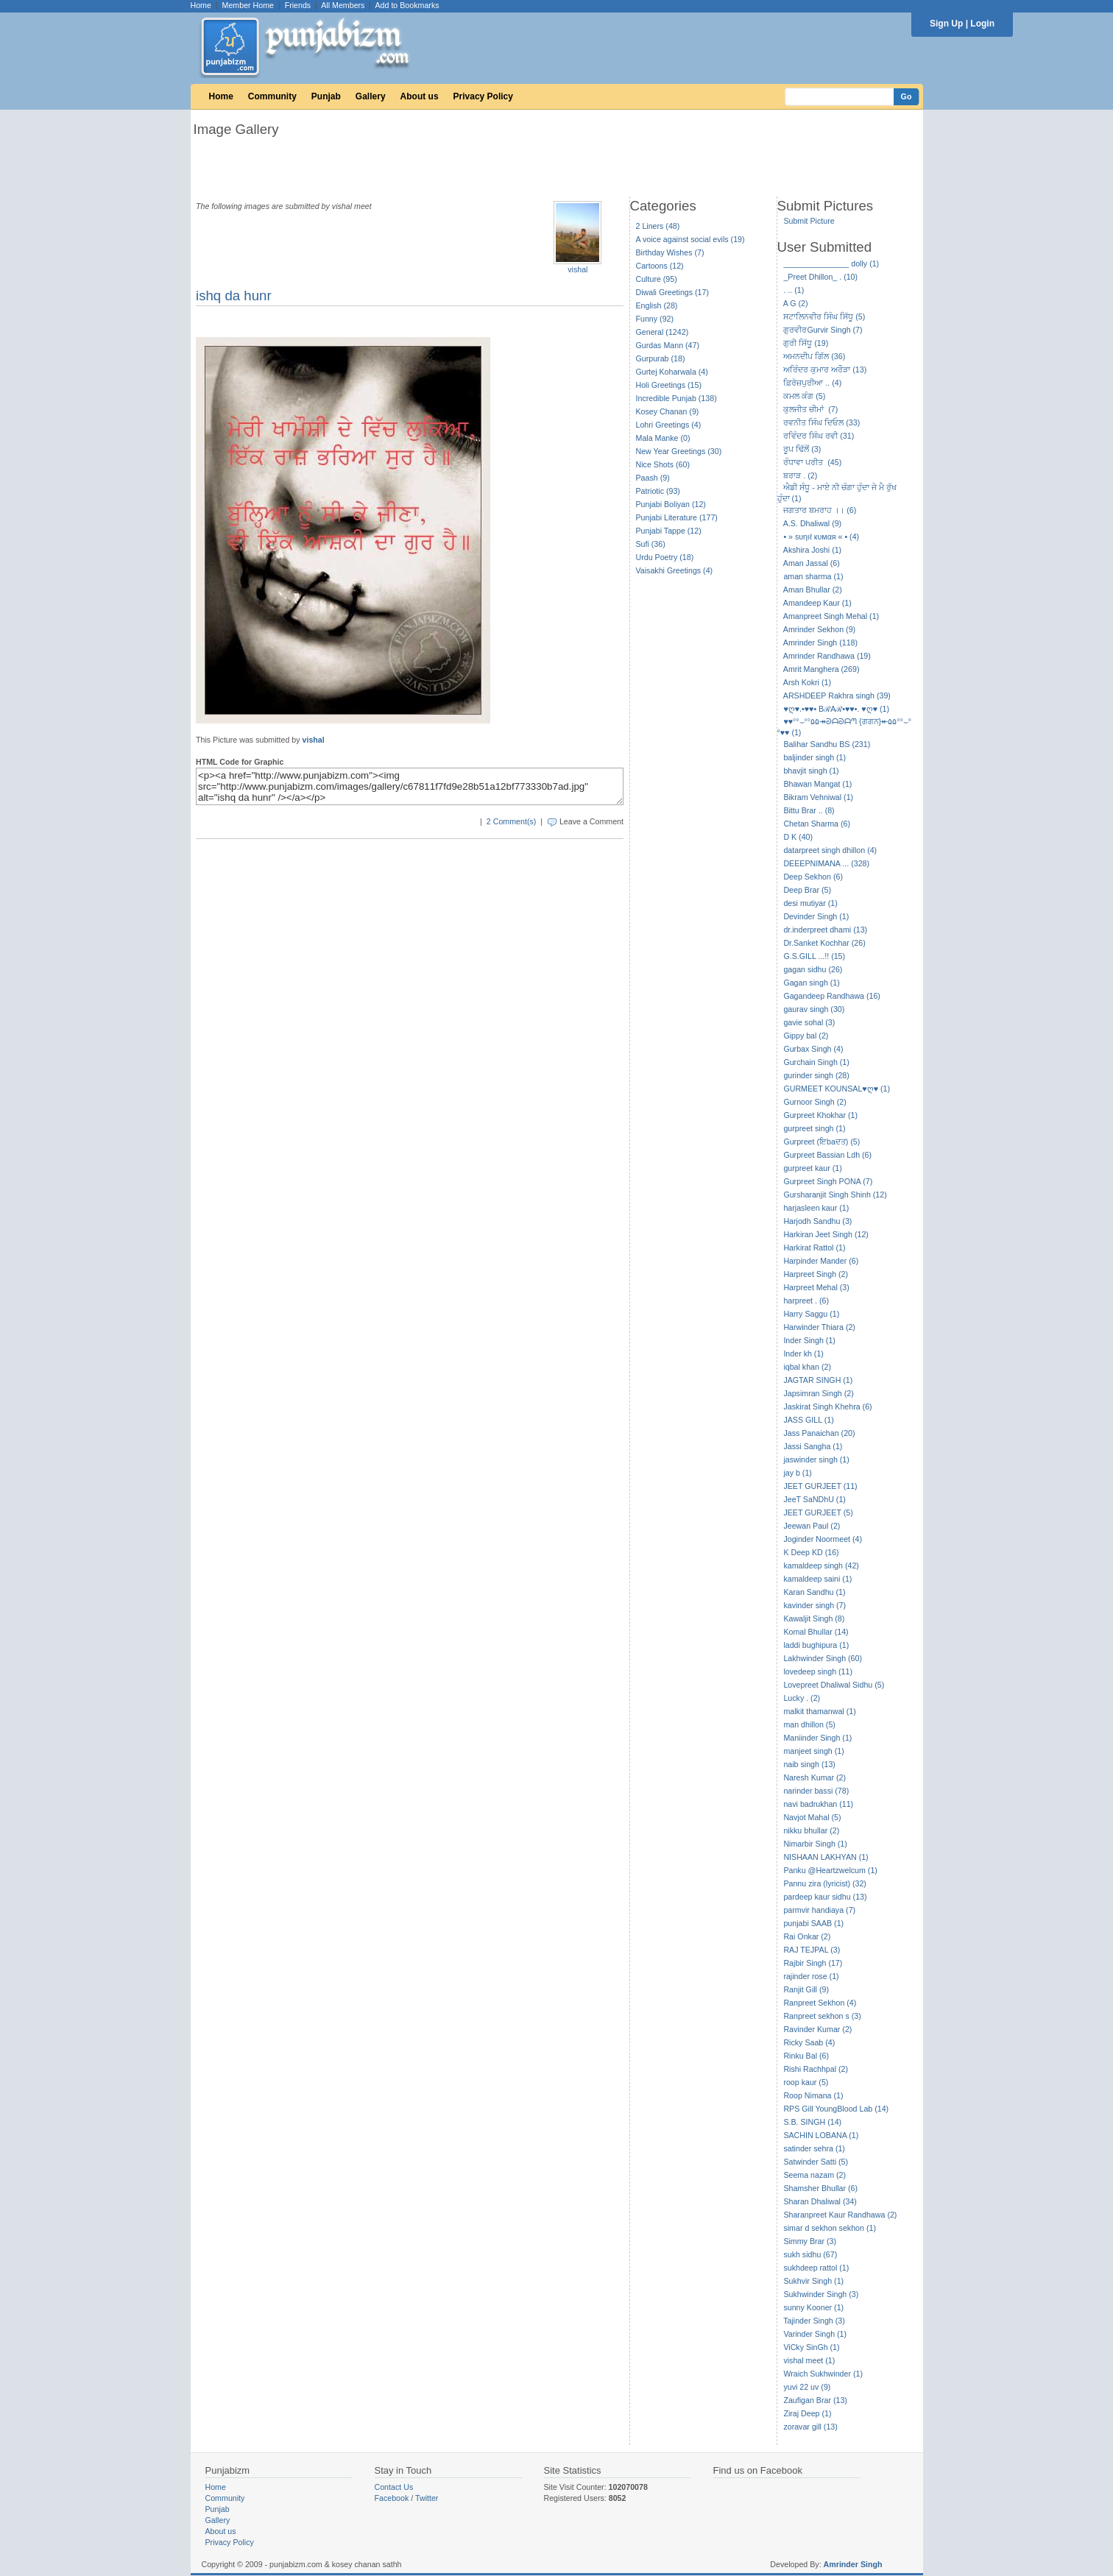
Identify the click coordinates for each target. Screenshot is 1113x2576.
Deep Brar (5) (807, 889)
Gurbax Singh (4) (813, 1048)
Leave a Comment (591, 821)
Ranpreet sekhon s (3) (822, 2015)
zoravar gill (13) (810, 2426)
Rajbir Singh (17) (812, 1962)
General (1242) (662, 332)
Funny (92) (655, 318)
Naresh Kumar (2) (814, 1777)
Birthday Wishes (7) (670, 252)
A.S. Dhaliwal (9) (812, 523)
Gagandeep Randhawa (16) (831, 995)
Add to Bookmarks (407, 5)
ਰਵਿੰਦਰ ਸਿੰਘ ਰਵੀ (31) (818, 435)
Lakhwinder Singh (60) (822, 1658)
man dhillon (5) (809, 1724)
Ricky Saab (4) (809, 2042)
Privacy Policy (483, 96)
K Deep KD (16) (810, 1552)
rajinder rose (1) (810, 1976)
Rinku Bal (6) (806, 2055)
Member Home (248, 5)
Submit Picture (808, 220)
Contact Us (394, 2487)
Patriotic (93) (658, 490)
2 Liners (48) (658, 226)
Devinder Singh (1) (816, 916)
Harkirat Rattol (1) (814, 1247)
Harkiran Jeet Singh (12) (826, 1234)
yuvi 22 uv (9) (806, 2386)
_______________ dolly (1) (831, 263)
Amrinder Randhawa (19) (827, 655)
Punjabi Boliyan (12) (671, 504)
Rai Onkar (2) (806, 1936)
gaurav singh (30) (813, 1009)
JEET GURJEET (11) (820, 1486)
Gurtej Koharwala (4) (672, 371)
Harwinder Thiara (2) (819, 1327)
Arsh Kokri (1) (807, 682)
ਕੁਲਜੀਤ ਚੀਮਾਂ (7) (810, 409)
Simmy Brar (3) (809, 2241)
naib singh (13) (809, 1764)
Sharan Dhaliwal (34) (820, 2201)
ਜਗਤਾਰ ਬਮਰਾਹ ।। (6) (819, 510)
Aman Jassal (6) (811, 563)
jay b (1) (797, 1472)
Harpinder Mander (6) (820, 1260)
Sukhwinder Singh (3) (820, 2294)
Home (201, 5)
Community (272, 96)
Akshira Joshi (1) (812, 549)
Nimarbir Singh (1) (815, 1843)
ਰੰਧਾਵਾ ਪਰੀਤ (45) (812, 462)
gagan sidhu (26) (812, 969)
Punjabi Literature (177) (677, 517)
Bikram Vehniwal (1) (818, 797)
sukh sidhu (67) (810, 2254)
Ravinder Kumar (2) (817, 2029)
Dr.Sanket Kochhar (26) (824, 942)
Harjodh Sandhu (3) (817, 1221)
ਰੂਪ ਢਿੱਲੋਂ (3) (802, 449)
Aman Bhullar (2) (812, 589)
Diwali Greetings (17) (673, 292)
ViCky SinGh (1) (811, 2347)
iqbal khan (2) (807, 1366)
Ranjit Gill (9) (806, 1989)
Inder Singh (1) (809, 1340)
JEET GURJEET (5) (817, 1512)
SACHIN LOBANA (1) (820, 2135)
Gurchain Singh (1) (816, 1062)
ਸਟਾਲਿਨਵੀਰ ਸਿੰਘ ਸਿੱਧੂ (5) (824, 316)
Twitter (426, 2498)
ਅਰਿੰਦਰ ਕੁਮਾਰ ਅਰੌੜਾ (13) (824, 369)
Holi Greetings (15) (669, 385)
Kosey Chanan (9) (667, 411)
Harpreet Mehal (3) (816, 1287)
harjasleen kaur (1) (816, 1207)
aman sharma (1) (813, 576)
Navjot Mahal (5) (812, 1817)
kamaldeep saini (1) (817, 1578)
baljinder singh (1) (814, 757)
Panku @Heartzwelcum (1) (830, 1870)
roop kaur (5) (805, 2082)
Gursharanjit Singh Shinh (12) (834, 1194)
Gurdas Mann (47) (667, 345)
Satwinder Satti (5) (815, 2161)
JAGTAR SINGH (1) (817, 1380)
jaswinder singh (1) (816, 1459)
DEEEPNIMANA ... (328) (826, 863)
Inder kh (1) (803, 1353)
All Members (342, 5)
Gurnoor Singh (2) (814, 1101)
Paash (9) (653, 477)
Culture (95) (656, 279)
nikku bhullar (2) (811, 1830)
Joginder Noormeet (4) (822, 1539)
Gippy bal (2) (805, 1035)
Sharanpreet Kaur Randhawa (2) (840, 2214)
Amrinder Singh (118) (820, 642)
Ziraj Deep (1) (807, 2413)
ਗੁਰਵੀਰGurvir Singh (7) (822, 329)
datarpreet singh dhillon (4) (830, 850)
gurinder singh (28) (816, 1075)
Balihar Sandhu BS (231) (826, 744)
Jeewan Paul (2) (811, 1525)
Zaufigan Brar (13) (815, 2400)
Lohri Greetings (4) (669, 424)
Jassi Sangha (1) (812, 1446)
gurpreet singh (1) (814, 1128)
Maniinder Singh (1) (817, 1737)
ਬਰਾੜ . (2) (800, 475)
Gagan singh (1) (811, 982)
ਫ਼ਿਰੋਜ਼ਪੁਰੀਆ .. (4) (812, 382)
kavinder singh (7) (814, 1605)
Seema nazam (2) (814, 2174)
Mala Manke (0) (663, 438)
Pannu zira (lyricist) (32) (824, 1883)
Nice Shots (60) (663, 464)
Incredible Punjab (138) (676, 398)
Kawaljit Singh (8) (813, 1618)
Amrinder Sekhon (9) (819, 629)
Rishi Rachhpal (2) (815, 2068)
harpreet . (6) (806, 1300)
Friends (298, 5)
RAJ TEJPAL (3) (811, 1949)
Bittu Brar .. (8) (808, 810)
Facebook (392, 2498)
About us (419, 96)
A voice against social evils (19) (690, 239)
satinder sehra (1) (814, 2148)
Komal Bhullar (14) (815, 1631)
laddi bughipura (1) (816, 1645)
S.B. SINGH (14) (812, 2121)
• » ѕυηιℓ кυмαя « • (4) (821, 536)
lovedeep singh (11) (817, 1671)
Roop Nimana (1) (813, 2095)
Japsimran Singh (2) (818, 1393)
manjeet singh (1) (813, 1751)
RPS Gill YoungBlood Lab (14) (835, 2108)
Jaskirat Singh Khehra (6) (827, 1406)
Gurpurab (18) (660, 358)
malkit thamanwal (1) (819, 1711)
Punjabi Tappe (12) (669, 530)
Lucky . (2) (801, 1698)
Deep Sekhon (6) (813, 876)
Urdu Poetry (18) (665, 557)
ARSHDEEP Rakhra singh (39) (837, 695)
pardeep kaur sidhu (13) (824, 1896)
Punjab (326, 96)
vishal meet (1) (809, 2360)
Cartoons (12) (660, 265)
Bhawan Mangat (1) (817, 783)
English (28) (657, 305)
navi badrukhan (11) (818, 1804)
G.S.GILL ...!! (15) (814, 956)
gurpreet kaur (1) (812, 1168)
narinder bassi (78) (816, 1790)
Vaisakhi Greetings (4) (674, 570)
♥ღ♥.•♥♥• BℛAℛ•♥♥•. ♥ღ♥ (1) (836, 708)
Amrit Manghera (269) (821, 669)
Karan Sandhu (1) (814, 1592)
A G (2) (795, 303)
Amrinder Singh (853, 2564)
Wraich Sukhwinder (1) (823, 2373)
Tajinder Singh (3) (814, 2320)
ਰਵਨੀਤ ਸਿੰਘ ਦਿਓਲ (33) (821, 422)
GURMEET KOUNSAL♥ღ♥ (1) (836, 1088)
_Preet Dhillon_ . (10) (820, 276)
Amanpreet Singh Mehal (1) (831, 616)
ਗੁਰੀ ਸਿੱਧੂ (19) (805, 343)
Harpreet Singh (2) (815, 1274)
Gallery (371, 96)
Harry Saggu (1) (811, 1313)
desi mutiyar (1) (810, 903)
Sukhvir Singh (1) (813, 2280)
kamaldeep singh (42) (820, 1565)
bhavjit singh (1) (810, 770)
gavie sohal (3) (809, 1022)
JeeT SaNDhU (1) (814, 1499)
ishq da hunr (234, 295)
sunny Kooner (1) (813, 2307)
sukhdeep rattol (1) (816, 2267)
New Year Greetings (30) (679, 451)
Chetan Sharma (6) (816, 823)
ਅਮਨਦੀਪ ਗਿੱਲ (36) (814, 356)
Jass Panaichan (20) (819, 1433)
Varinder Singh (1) (815, 2333)
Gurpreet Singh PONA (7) (827, 1181)
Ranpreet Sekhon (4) (819, 2002)
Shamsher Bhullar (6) (820, 2188)
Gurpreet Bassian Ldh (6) (827, 1154)
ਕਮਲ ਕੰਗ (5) (804, 396)
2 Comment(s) (512, 821)
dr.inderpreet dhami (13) (825, 929)
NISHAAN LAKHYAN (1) (825, 1857)
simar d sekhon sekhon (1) (829, 2227)
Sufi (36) (650, 543)
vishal (577, 269)
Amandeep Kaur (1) (817, 602)
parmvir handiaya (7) (819, 1910)
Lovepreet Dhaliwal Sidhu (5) (833, 1684)
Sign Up (946, 23)
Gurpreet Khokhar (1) (820, 1115)
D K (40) (798, 836)
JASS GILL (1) (808, 1419)
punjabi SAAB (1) (813, 1923)
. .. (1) (793, 290)
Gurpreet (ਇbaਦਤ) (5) (821, 1141)
